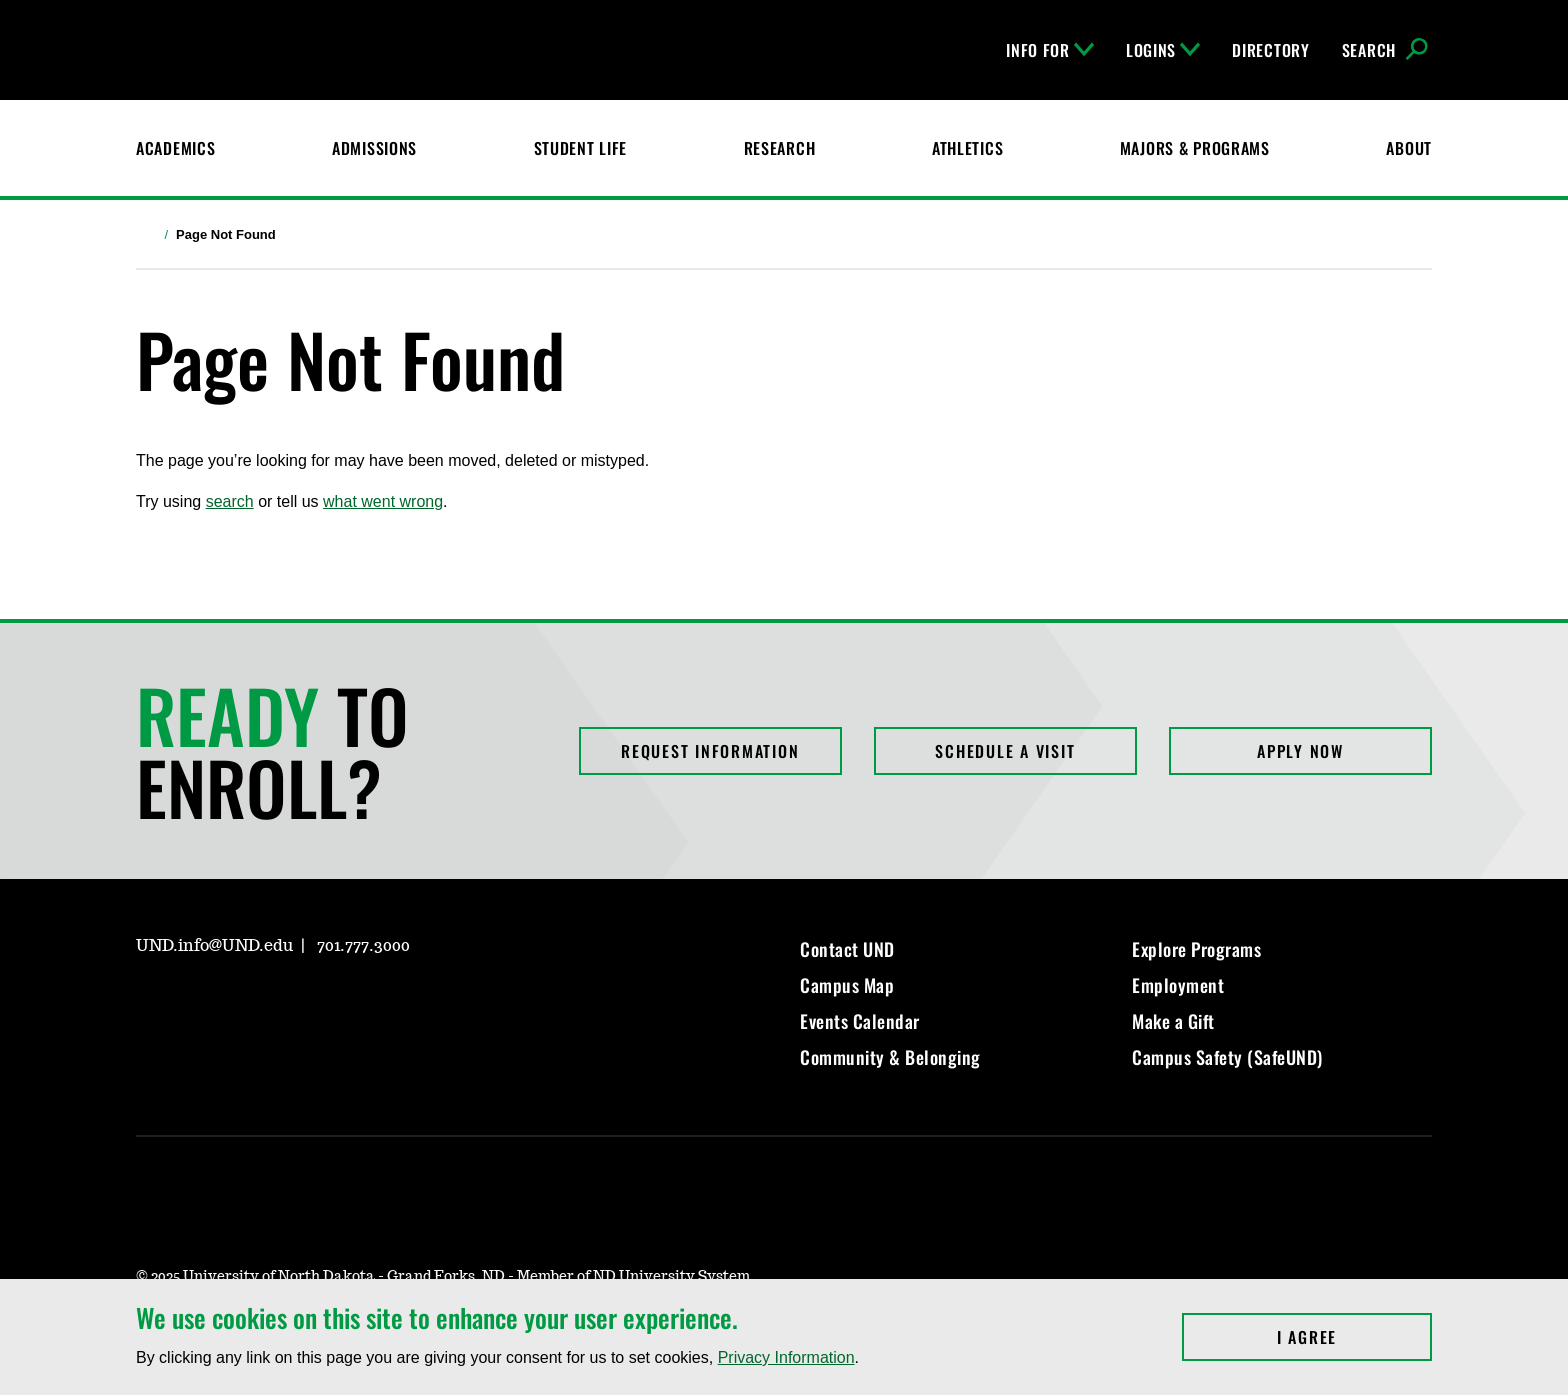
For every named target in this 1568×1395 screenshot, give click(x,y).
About (1409, 148)
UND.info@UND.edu (214, 946)
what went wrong (383, 501)
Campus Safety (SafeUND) (1227, 1057)
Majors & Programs (1195, 148)
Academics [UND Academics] (175, 148)
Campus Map (847, 985)
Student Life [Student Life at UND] (581, 148)
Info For (1050, 50)
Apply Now (1300, 751)
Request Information (710, 751)
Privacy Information (786, 1357)
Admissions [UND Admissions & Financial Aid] (374, 148)
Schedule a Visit (1005, 751)
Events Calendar (860, 1021)
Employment (1178, 985)
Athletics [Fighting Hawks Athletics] (967, 148)
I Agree (1354, 1337)
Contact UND (847, 949)
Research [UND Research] (780, 148)
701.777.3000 (363, 946)
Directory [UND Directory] (1270, 50)
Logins (1163, 50)
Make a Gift (1173, 1021)
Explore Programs (1196, 949)
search (230, 501)
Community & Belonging (890, 1057)
